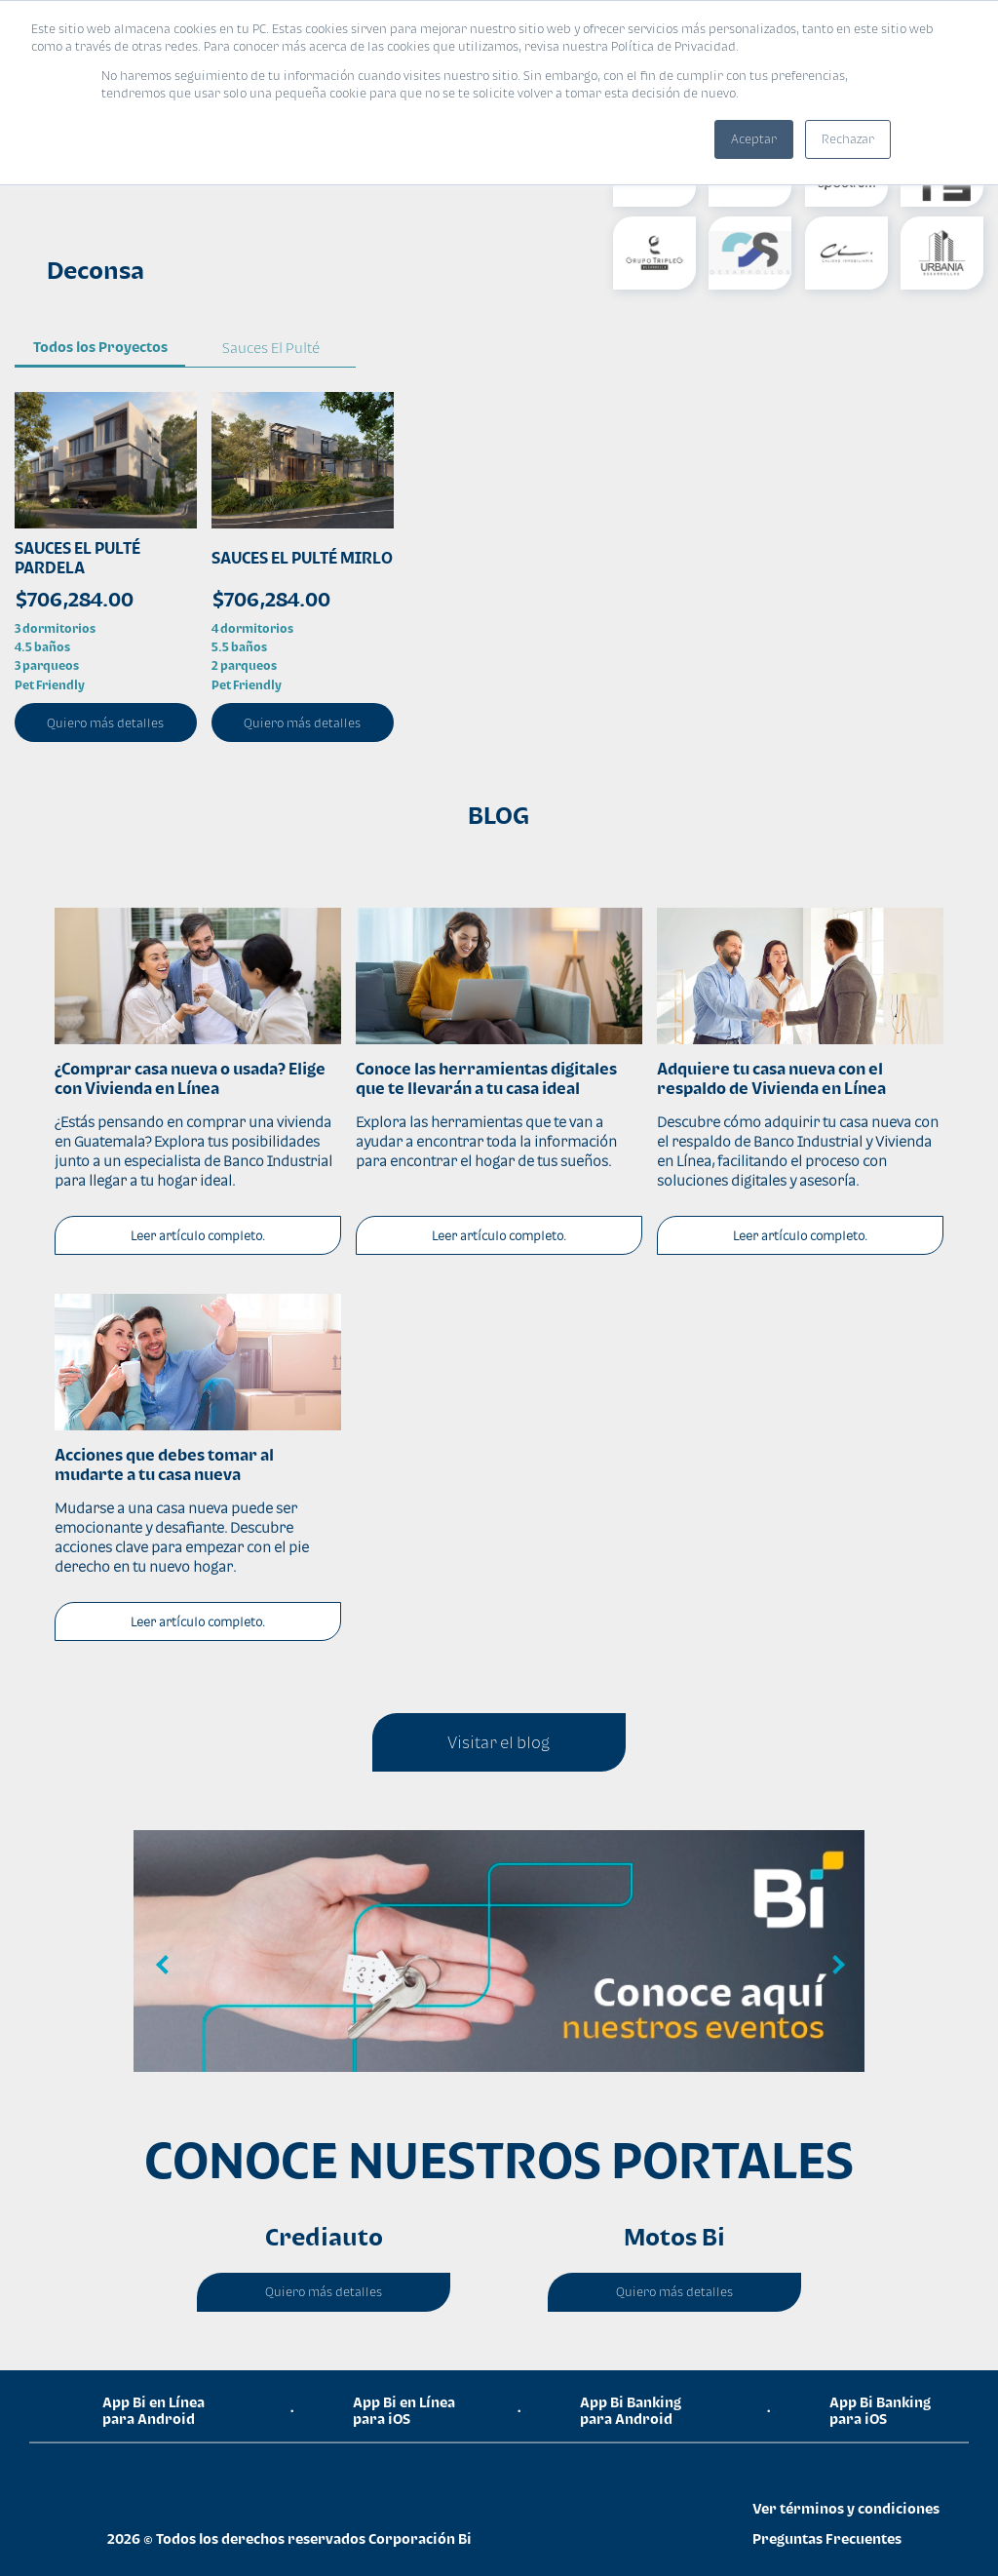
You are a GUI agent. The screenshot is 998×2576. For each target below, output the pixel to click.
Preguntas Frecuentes (827, 2538)
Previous (162, 1965)
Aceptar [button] (754, 139)
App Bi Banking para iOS (880, 2410)
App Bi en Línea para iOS (404, 2410)
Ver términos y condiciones (846, 2508)
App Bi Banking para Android (630, 2410)
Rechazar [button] (848, 139)
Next (835, 1965)
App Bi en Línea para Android (153, 2410)
